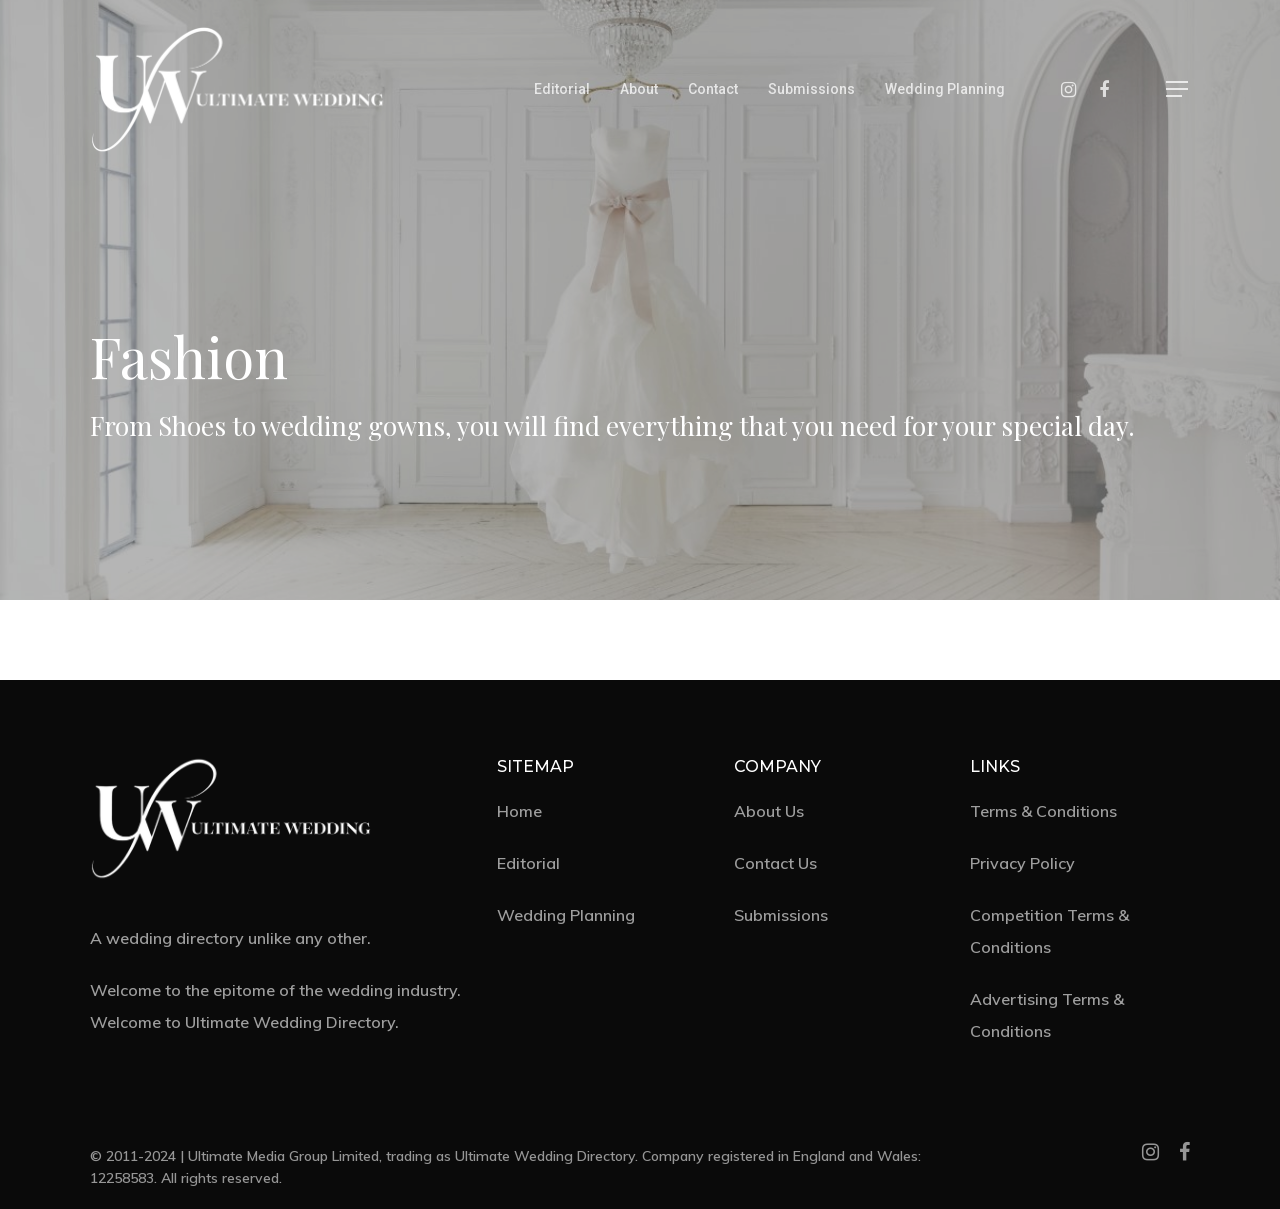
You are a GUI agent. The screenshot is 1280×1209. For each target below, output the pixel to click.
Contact (713, 89)
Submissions (811, 89)
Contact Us (775, 863)
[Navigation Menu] (1178, 89)
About (639, 89)
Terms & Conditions (1043, 811)
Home (519, 811)
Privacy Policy (1022, 863)
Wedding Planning (945, 89)
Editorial (562, 89)
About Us (769, 811)
